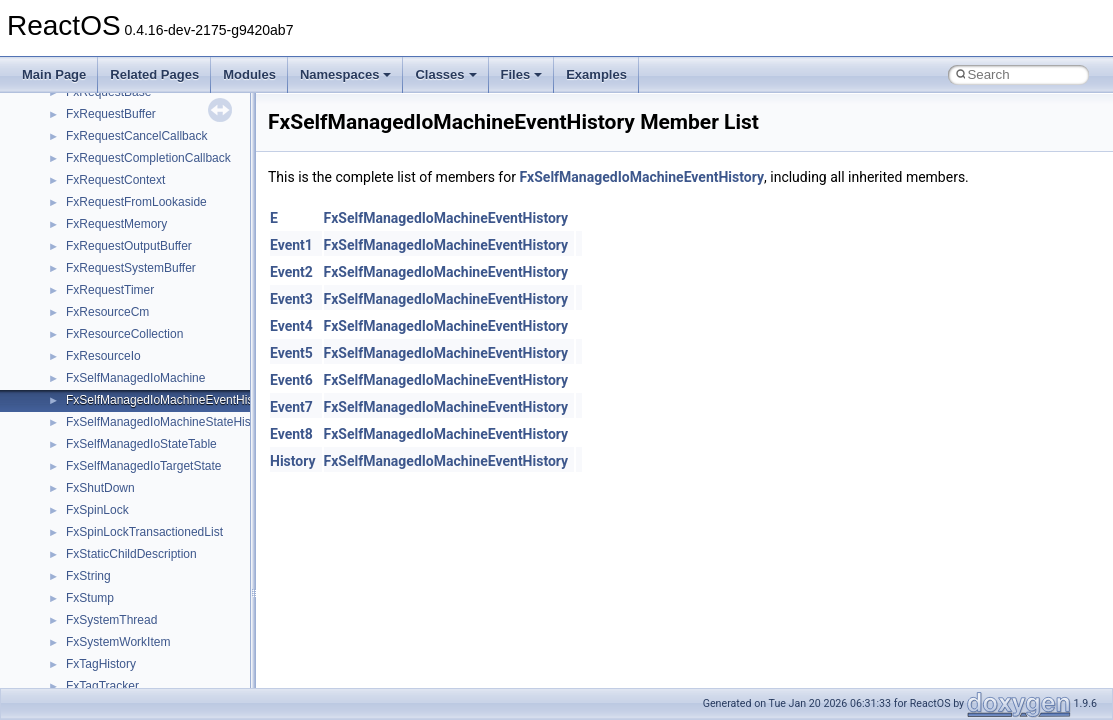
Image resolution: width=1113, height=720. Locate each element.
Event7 (291, 407)
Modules (249, 74)
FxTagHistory (101, 664)
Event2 (291, 272)
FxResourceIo (103, 356)
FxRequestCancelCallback (136, 136)
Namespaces (346, 74)
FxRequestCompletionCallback (148, 158)
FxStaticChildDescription (131, 554)
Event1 (291, 245)
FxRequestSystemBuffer (131, 268)
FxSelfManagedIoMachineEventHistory (169, 400)
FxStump (90, 598)
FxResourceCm (107, 312)
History (293, 461)
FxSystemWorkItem (118, 642)
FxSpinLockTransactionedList (144, 532)
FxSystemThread (111, 620)
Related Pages (154, 74)
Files (522, 74)
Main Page (54, 74)
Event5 (291, 353)
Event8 (291, 434)
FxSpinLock (97, 510)
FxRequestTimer (110, 290)
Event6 (291, 380)
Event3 (291, 299)
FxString (88, 576)
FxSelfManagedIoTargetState (143, 466)
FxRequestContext (115, 180)
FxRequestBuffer (111, 114)
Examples (596, 74)
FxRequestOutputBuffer (129, 246)
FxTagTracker (102, 686)
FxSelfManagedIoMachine (135, 378)
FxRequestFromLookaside (136, 202)
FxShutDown (100, 488)
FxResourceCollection (124, 334)
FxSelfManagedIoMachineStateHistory (168, 422)
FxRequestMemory (116, 224)
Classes (445, 74)
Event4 (291, 326)
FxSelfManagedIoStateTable (141, 444)
